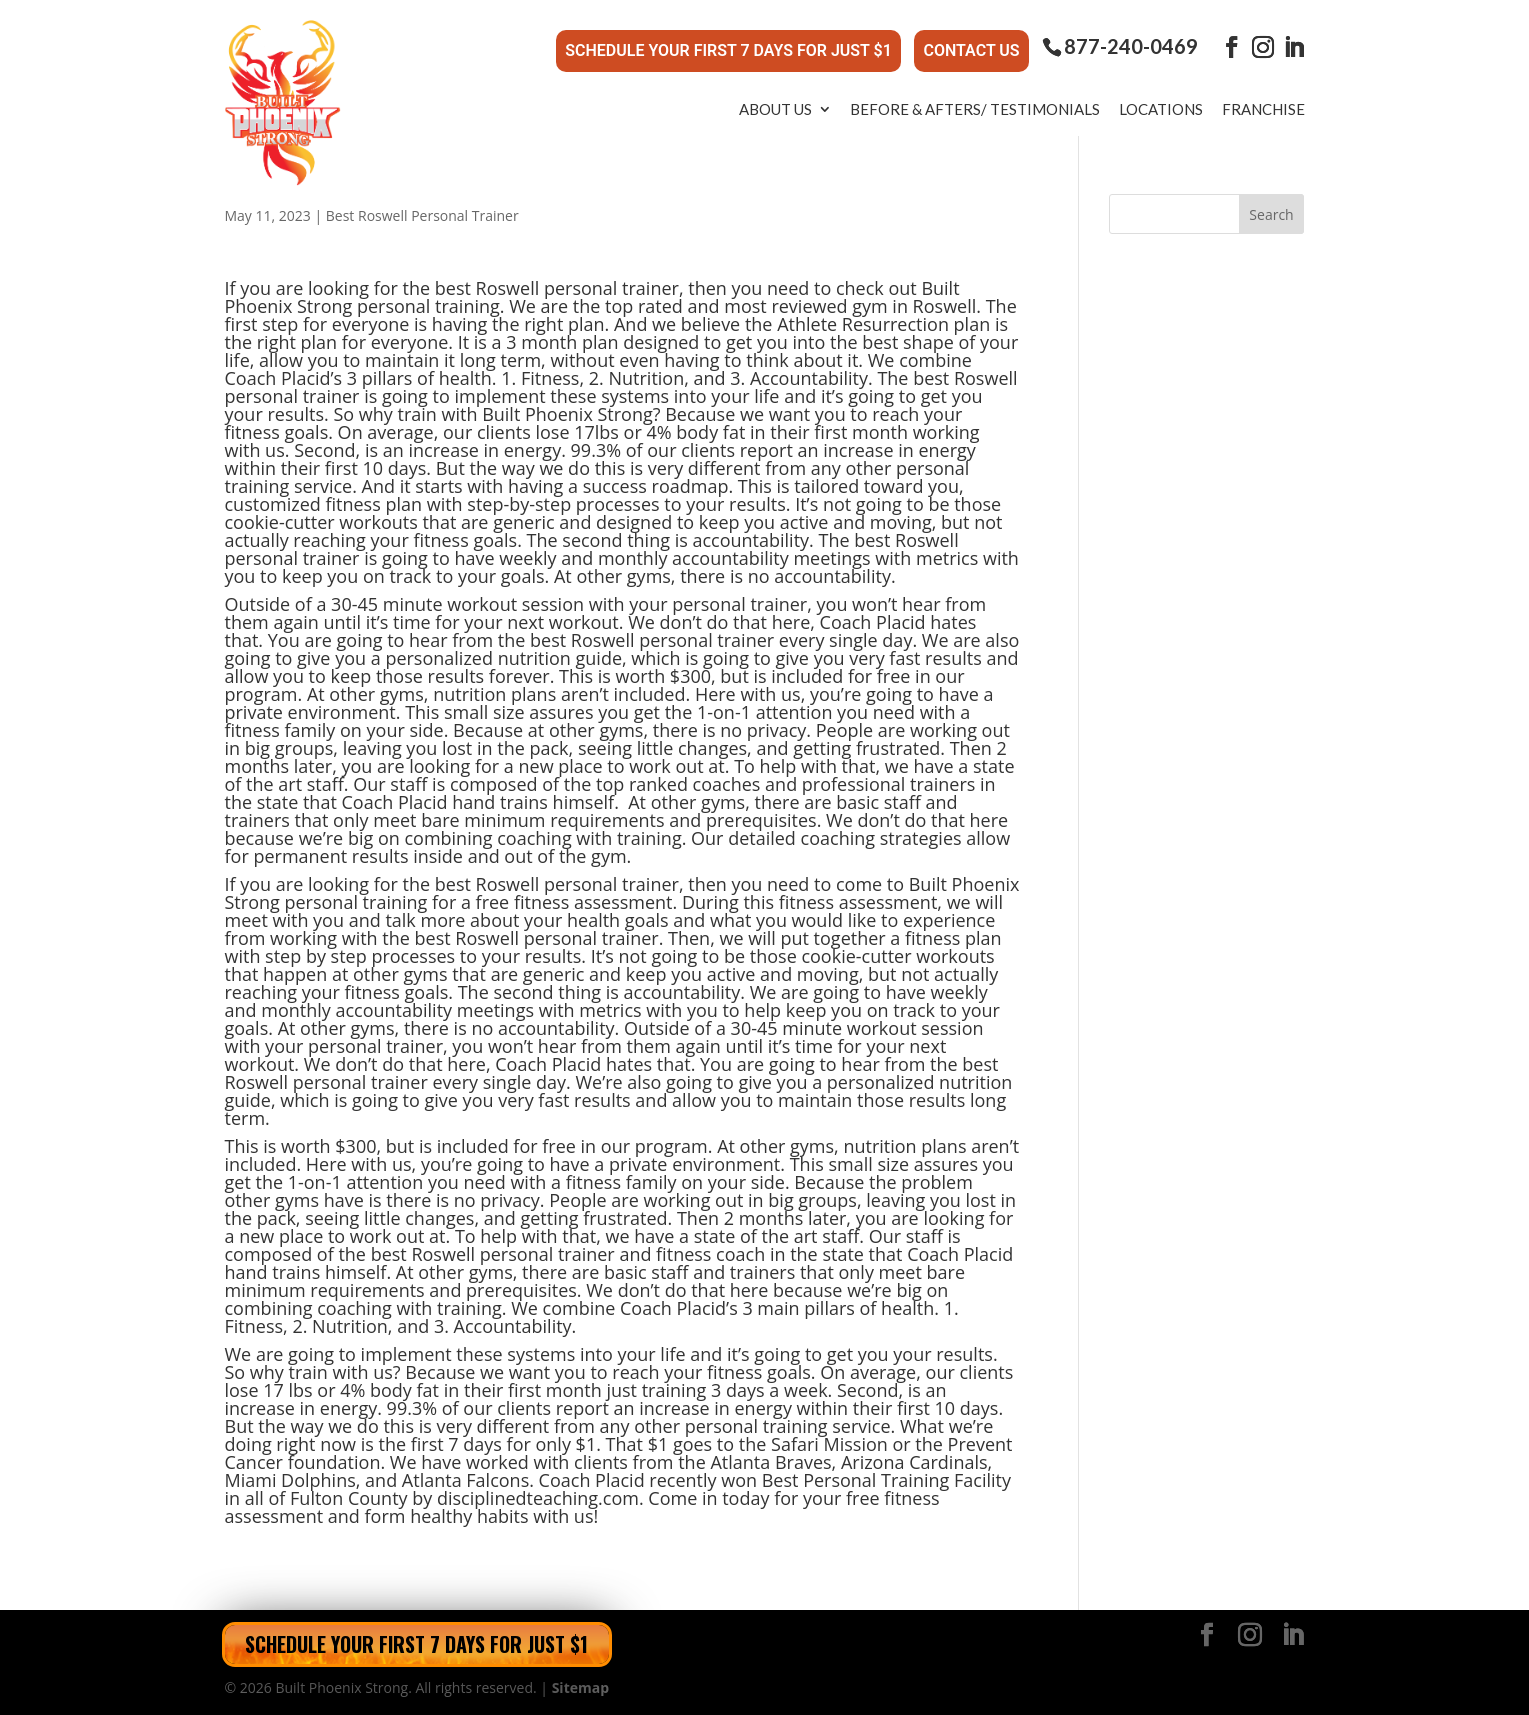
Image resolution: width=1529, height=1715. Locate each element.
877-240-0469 (1131, 46)
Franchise (1263, 109)
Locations (1161, 109)
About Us (775, 109)
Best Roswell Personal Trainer (422, 215)
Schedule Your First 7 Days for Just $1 (728, 50)
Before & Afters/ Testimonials (975, 109)
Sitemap (580, 1687)
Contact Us (971, 50)
